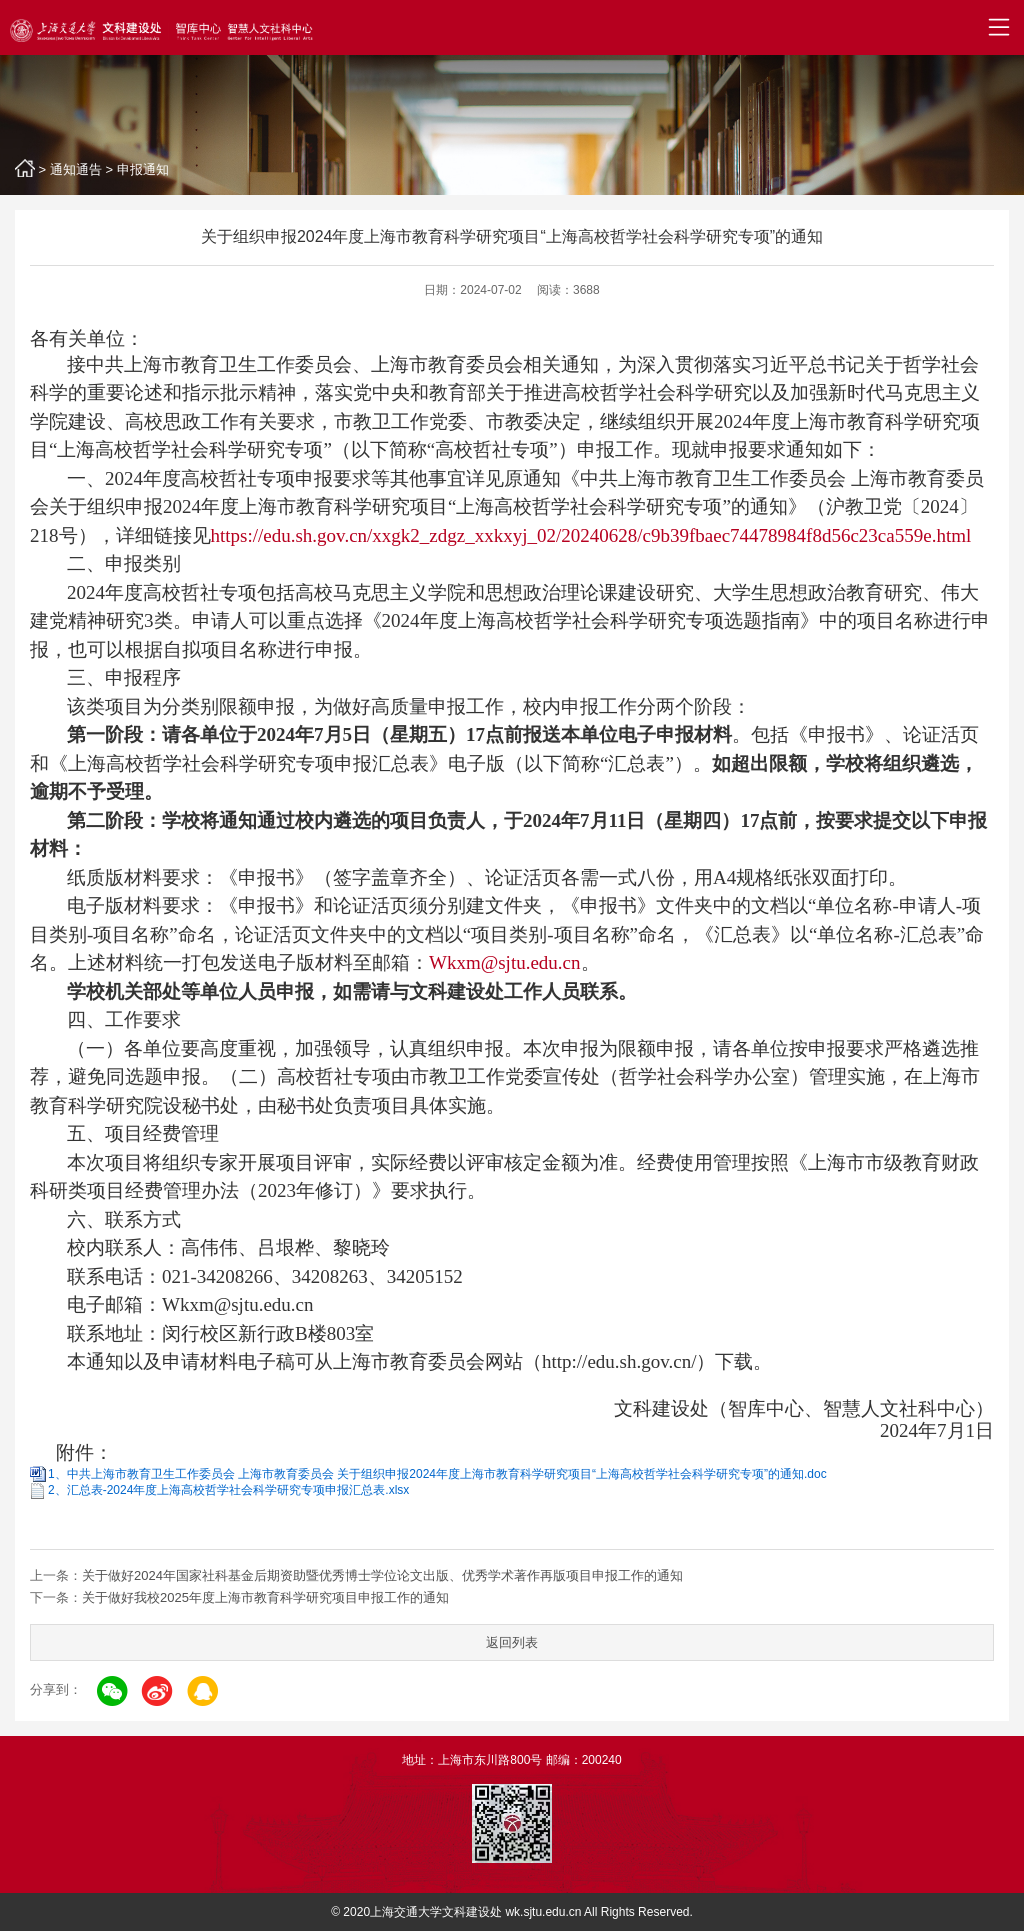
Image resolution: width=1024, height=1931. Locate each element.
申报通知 (143, 169)
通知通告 (76, 169)
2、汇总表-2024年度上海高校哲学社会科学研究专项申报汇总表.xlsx (228, 1490)
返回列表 (512, 1642)
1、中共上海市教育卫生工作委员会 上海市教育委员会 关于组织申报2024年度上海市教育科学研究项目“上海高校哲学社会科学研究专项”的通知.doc (437, 1474)
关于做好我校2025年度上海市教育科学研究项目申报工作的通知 (265, 1597)
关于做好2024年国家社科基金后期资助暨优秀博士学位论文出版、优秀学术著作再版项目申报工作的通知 (382, 1575)
